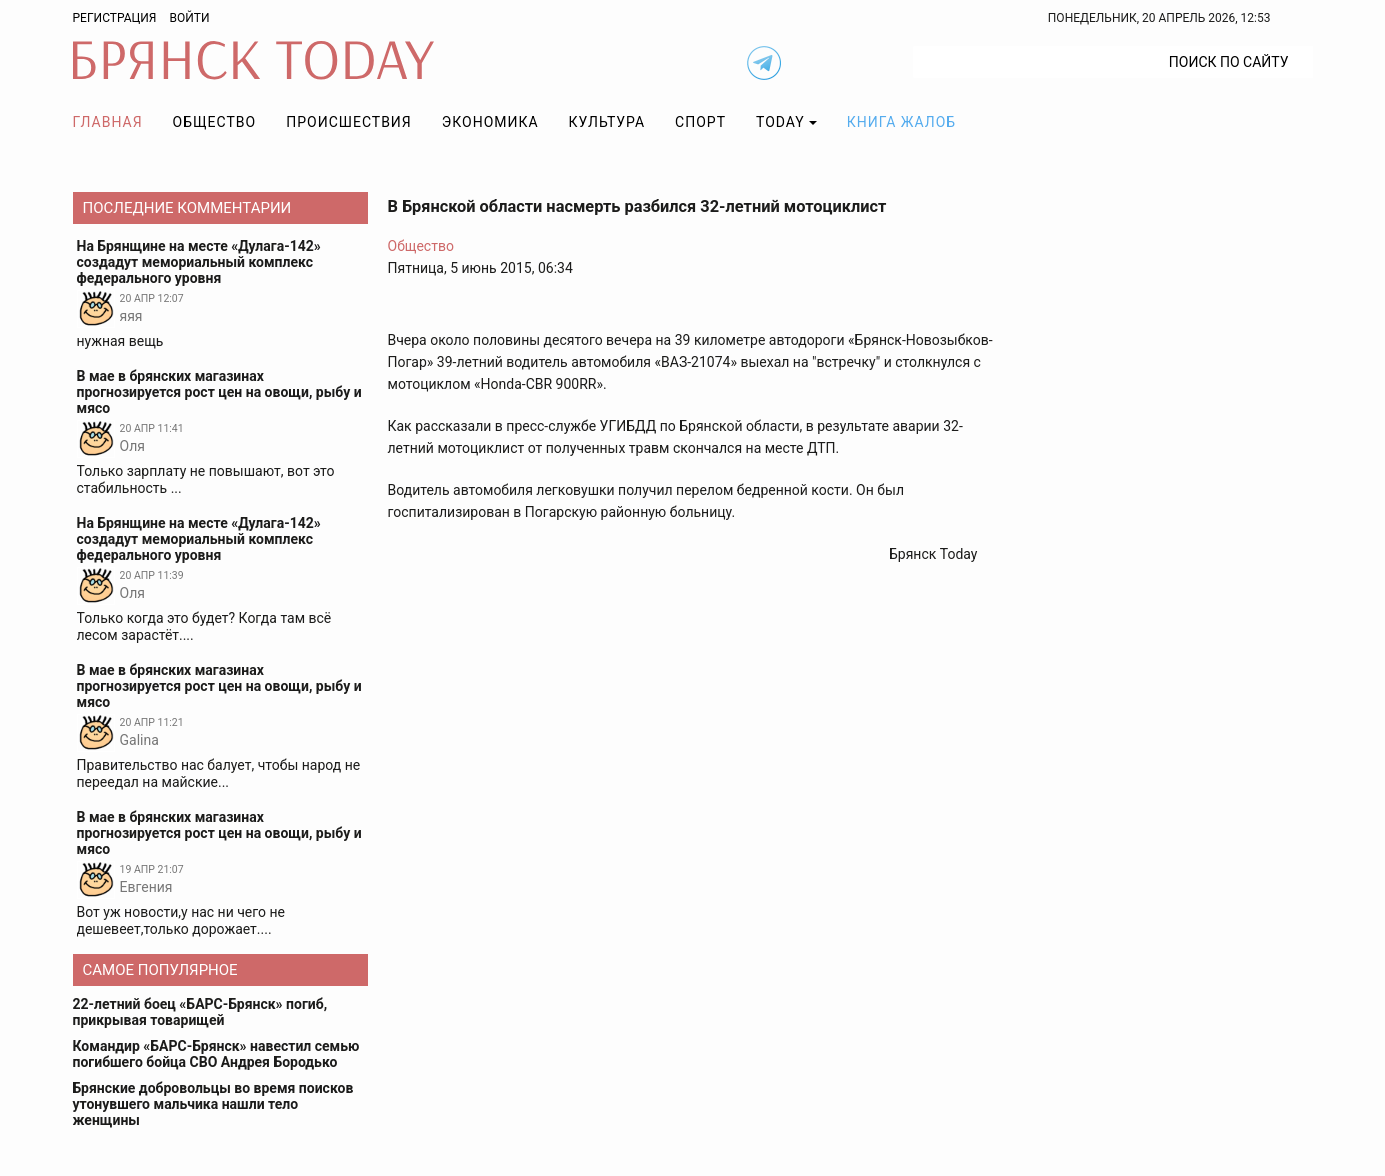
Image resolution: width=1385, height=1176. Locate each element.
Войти (189, 18)
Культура (607, 122)
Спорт (700, 122)
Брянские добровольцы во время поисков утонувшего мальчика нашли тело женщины (213, 1104)
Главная (108, 122)
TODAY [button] (780, 122)
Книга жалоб (901, 122)
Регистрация (115, 18)
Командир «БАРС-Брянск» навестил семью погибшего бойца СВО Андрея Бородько (216, 1054)
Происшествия (349, 122)
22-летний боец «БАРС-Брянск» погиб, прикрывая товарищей (200, 1012)
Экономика (490, 122)
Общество (215, 122)
